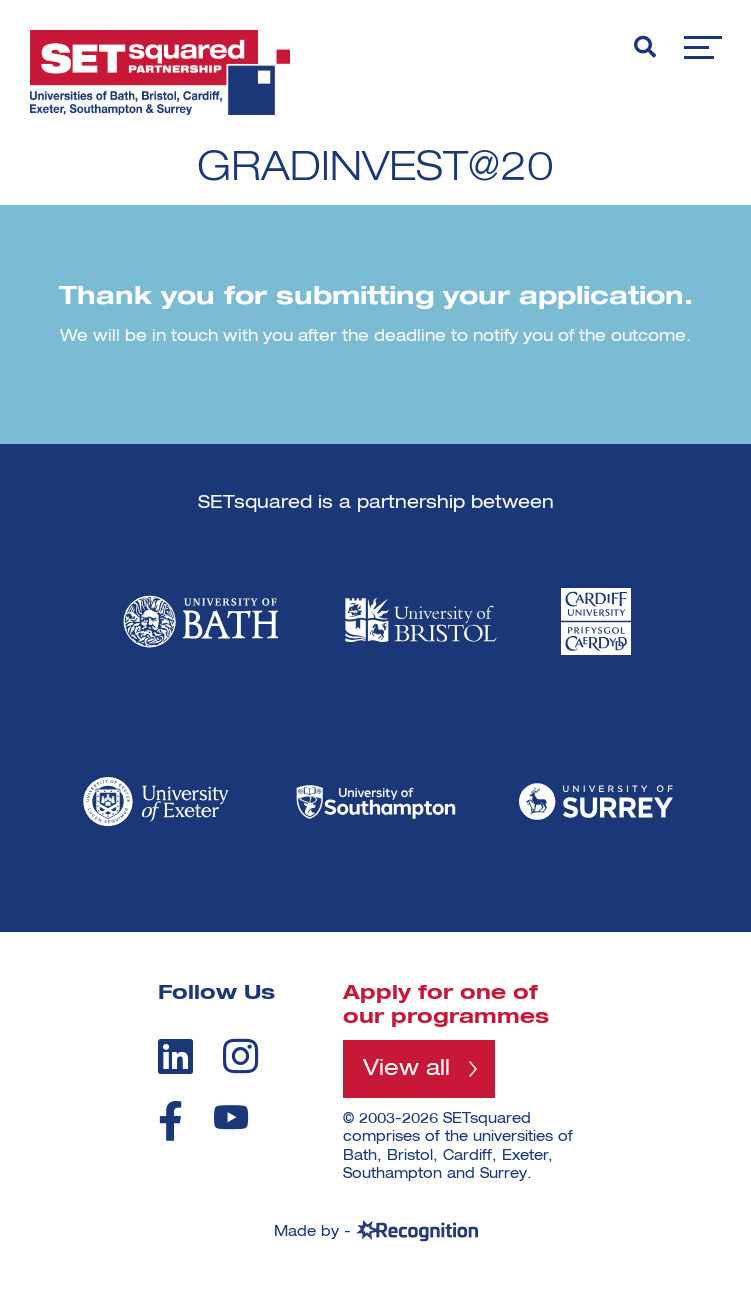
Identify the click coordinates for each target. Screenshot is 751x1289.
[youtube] (231, 1117)
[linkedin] (175, 1056)
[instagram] (240, 1056)
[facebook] (170, 1121)
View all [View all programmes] (406, 1069)
